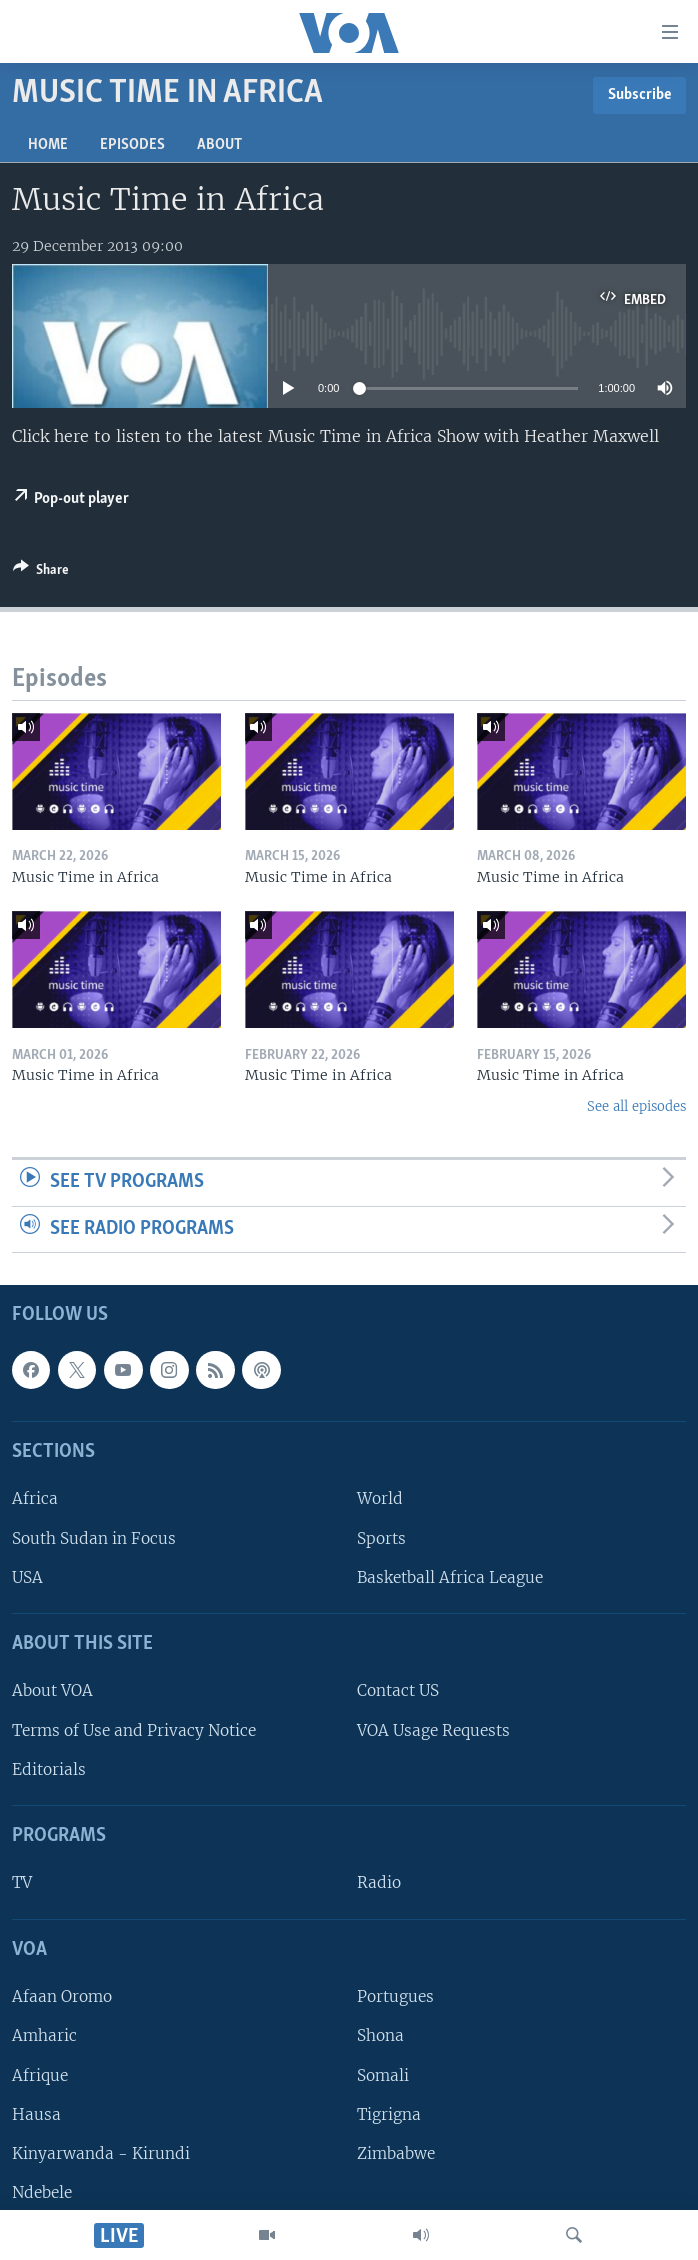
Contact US (398, 1691)
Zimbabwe (396, 2153)
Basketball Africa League (450, 1577)
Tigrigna (389, 2114)
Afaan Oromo (62, 1997)
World (380, 1499)
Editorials (49, 1769)
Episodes (132, 145)
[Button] (41, 573)
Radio (379, 1883)
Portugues (395, 1997)
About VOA (52, 1691)
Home (48, 145)
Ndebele (42, 2192)
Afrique (40, 2075)
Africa (35, 1499)
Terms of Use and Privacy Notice (134, 1730)
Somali (383, 2075)
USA (27, 1577)
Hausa (36, 2114)
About (219, 145)
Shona (380, 2036)
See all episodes (636, 1106)
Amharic (44, 2036)
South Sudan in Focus (94, 1538)
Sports (381, 1538)
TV (22, 1883)
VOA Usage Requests (433, 1730)
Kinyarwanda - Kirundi (101, 2153)
